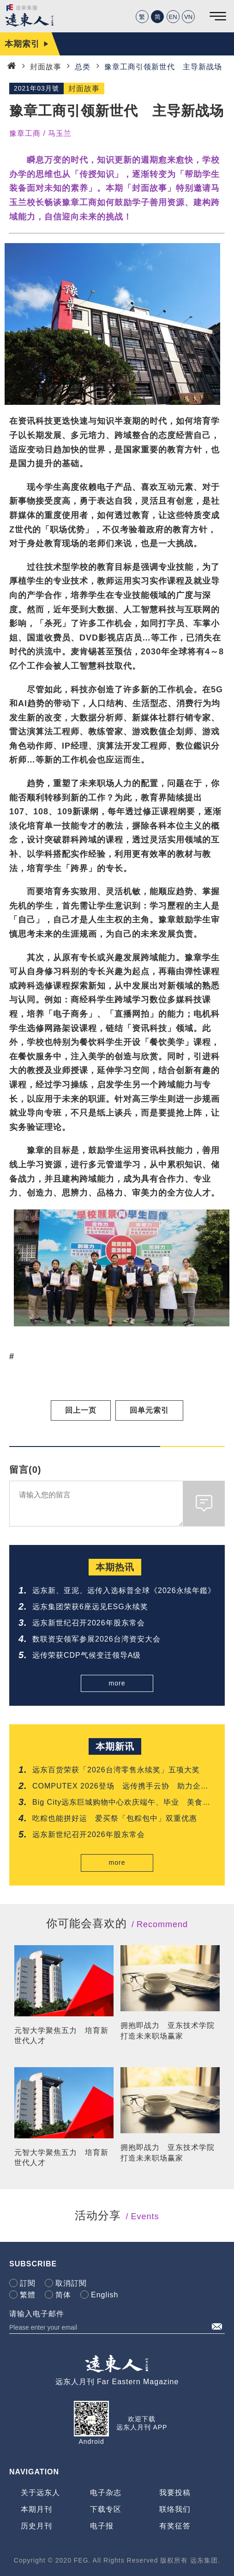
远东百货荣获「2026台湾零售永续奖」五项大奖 (116, 1770)
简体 (63, 2295)
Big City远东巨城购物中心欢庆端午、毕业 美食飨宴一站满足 (121, 1803)
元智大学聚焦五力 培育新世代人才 (61, 2036)
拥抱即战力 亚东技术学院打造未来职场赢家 (167, 2030)
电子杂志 (105, 2493)
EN (173, 16)
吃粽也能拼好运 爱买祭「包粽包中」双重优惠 (114, 1818)
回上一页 (80, 1410)
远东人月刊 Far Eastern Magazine (117, 2382)
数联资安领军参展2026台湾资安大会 (96, 1639)
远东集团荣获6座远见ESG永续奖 (90, 1607)
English (104, 2295)
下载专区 (105, 2509)
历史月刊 (36, 2526)
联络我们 (175, 2509)
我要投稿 (175, 2493)
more (117, 1683)
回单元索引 (149, 1410)
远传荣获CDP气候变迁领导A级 (86, 1655)
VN (188, 16)
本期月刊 (36, 2509)
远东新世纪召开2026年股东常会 (88, 1623)
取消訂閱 (71, 2283)
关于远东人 (40, 2493)
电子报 (102, 2526)
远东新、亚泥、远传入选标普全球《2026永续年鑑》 (124, 1590)
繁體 (28, 2295)
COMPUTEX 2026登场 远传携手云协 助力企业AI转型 (120, 1787)
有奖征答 (175, 2526)
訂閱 (28, 2283)
